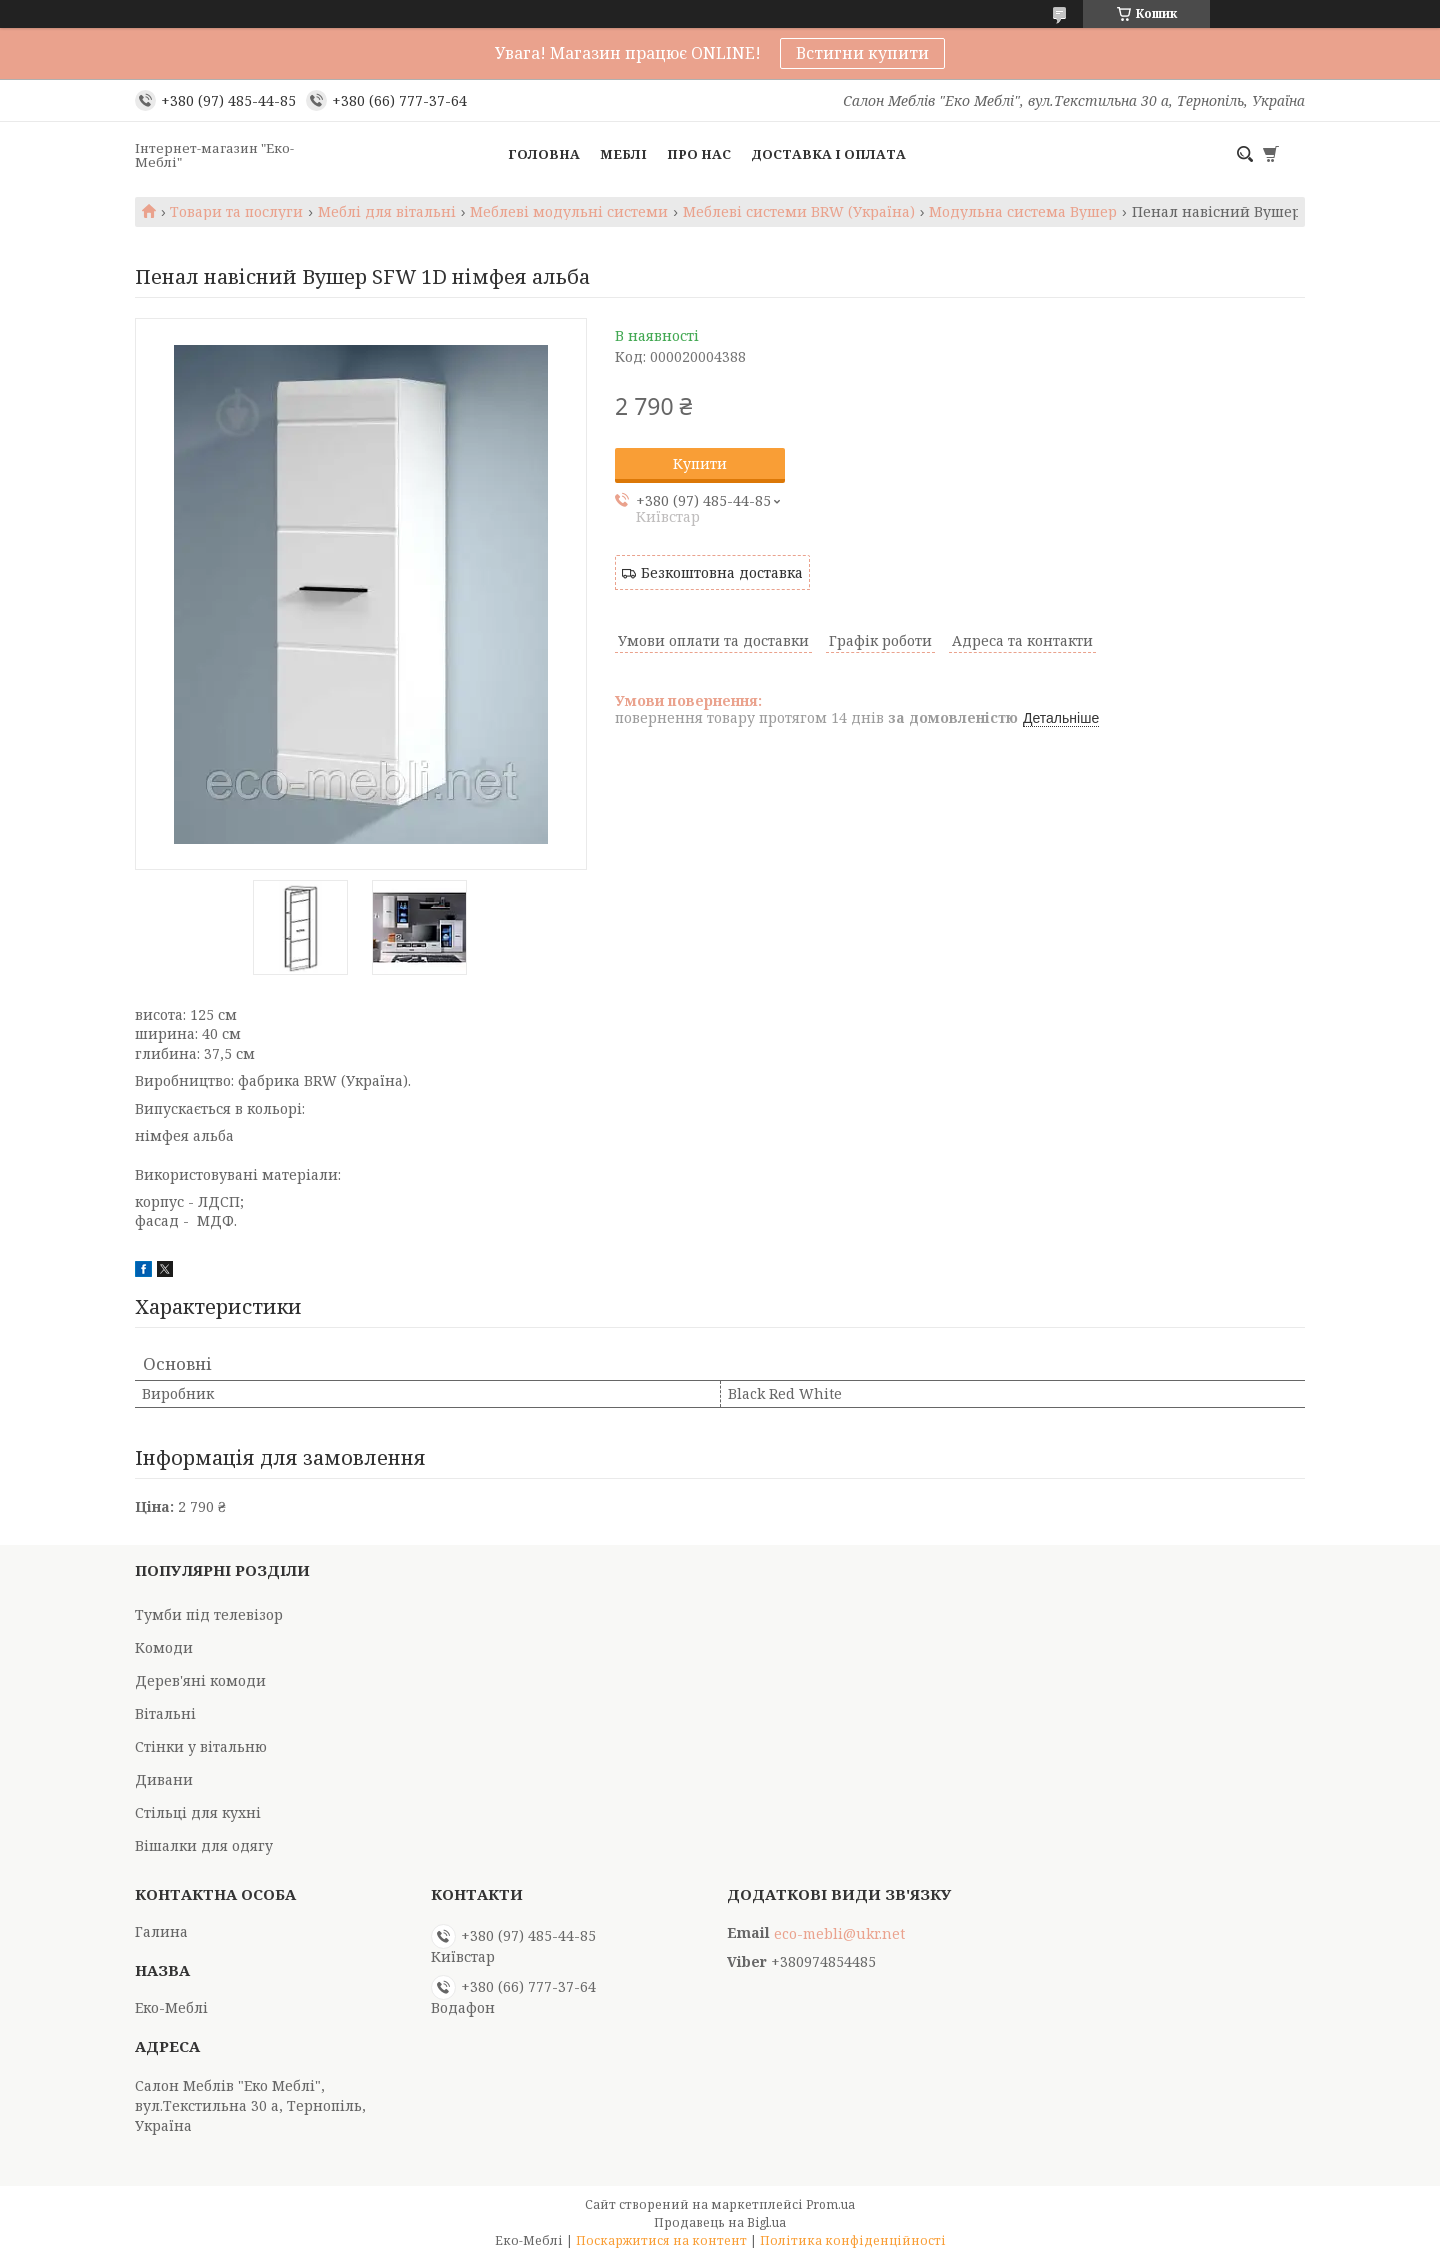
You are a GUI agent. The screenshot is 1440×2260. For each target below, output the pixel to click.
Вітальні (165, 1713)
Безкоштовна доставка (722, 572)
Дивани (164, 1779)
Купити (700, 463)
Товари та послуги (236, 212)
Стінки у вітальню (201, 1746)
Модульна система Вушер (1023, 212)
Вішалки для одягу (204, 1845)
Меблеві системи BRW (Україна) (799, 212)
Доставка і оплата (828, 154)
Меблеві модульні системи (569, 212)
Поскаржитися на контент (661, 2240)
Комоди (164, 1647)
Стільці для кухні (198, 1812)
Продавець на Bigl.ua (720, 2222)
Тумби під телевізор (209, 1614)
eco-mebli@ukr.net (839, 1934)
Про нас (699, 154)
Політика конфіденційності (853, 2240)
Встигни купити (862, 53)
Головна (544, 154)
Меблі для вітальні (387, 212)
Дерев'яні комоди (200, 1680)
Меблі (623, 154)
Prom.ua (830, 2204)
